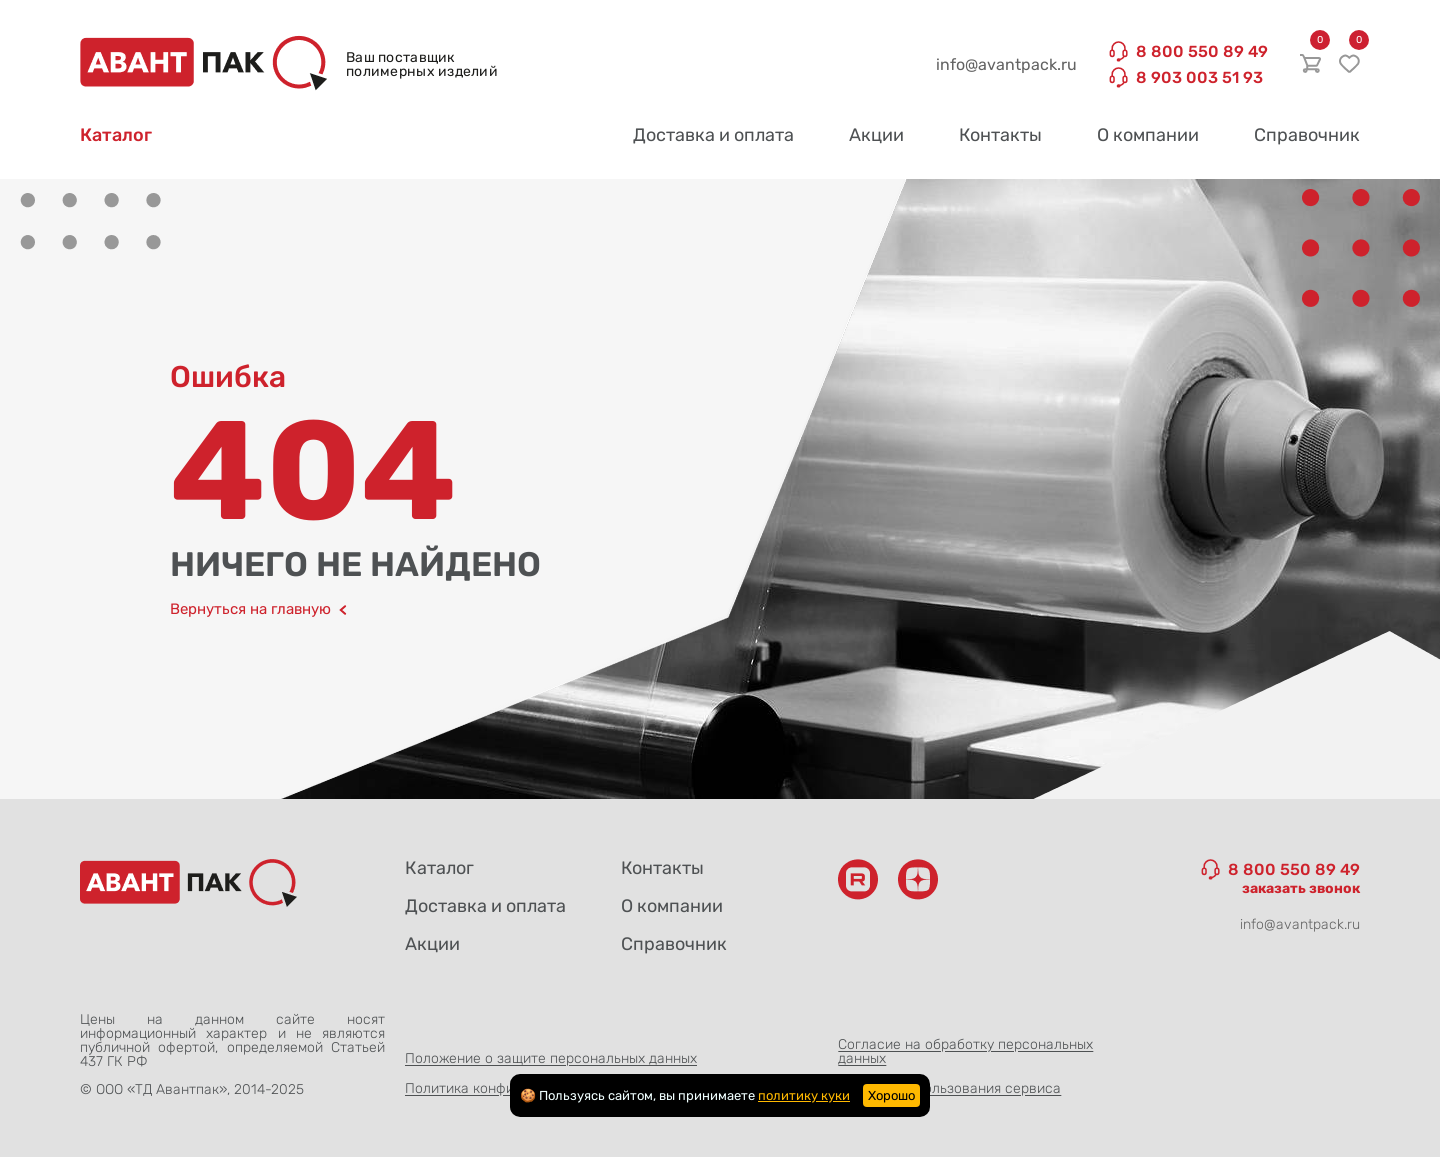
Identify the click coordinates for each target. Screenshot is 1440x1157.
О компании (1148, 135)
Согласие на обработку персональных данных (965, 1051)
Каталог (116, 135)
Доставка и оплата (713, 135)
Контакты (1000, 135)
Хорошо (891, 1095)
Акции (876, 135)
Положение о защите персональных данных (551, 1058)
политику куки (804, 1095)
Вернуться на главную (258, 609)
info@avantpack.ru (1006, 65)
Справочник (1307, 135)
